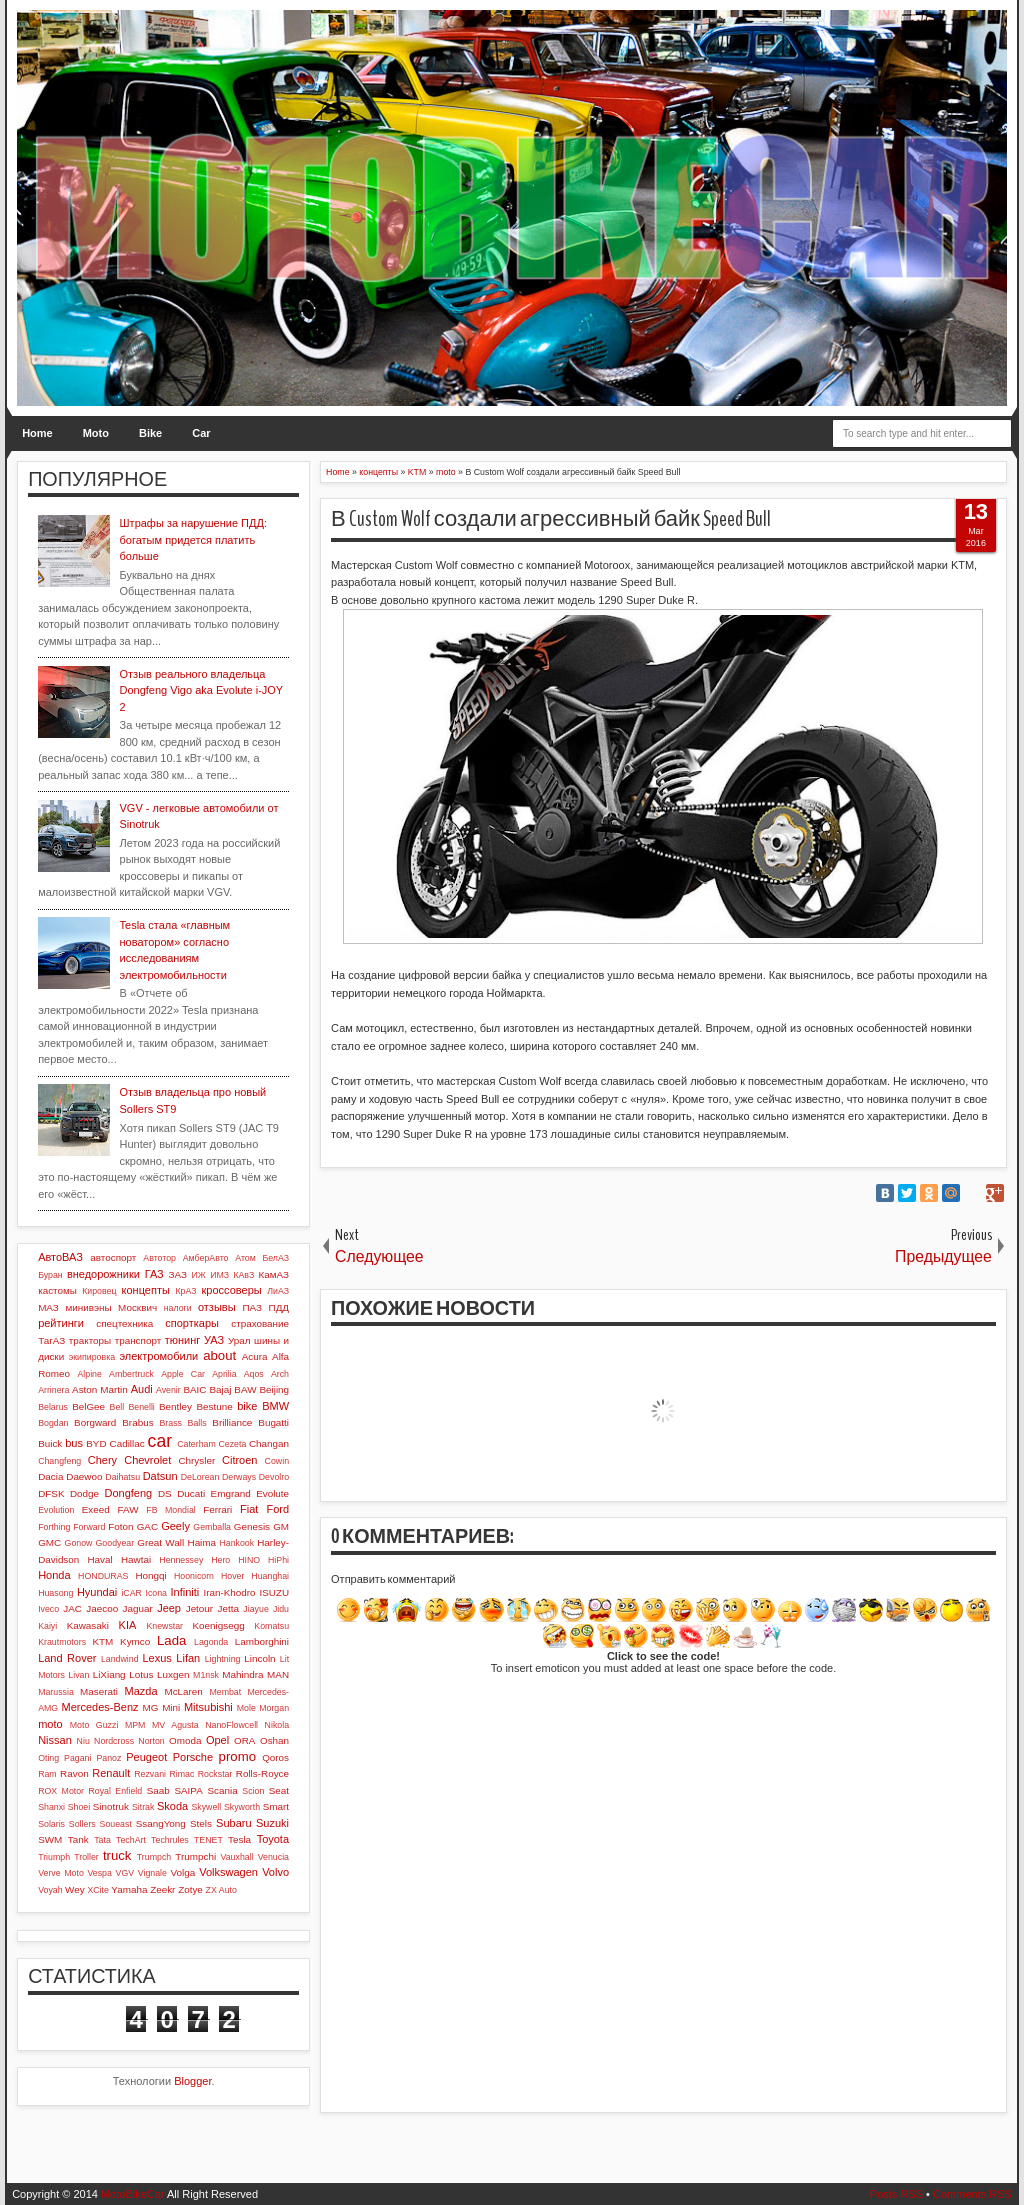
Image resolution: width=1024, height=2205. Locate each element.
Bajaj (220, 1389)
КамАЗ (274, 1274)
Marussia (56, 1692)
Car (201, 433)
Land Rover (67, 1658)
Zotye (190, 1889)
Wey (75, 1889)
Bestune (214, 1406)
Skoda (172, 1806)
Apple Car (183, 1374)
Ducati (191, 1493)
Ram (47, 1774)
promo (237, 1756)
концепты (146, 1290)
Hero (220, 1560)
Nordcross (114, 1741)
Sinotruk (111, 1806)
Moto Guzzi (94, 1725)
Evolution (56, 1510)
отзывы (217, 1307)
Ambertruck (131, 1374)
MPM (135, 1725)
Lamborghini (262, 1641)
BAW (245, 1389)
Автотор (159, 1258)
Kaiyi (47, 1626)
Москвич (137, 1307)
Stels (201, 1823)
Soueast (116, 1824)
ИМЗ (219, 1275)
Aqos (254, 1374)
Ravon (74, 1773)
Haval (99, 1559)
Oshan (274, 1740)
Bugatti (273, 1422)
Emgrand (231, 1493)
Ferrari (217, 1509)
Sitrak (143, 1807)
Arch (280, 1374)
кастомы (57, 1290)
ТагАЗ (51, 1340)
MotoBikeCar (133, 2194)
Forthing (54, 1527)
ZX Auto (221, 1890)
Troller (86, 1857)
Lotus (141, 1674)
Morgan (274, 1708)
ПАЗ (252, 1307)
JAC (72, 1608)
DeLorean (200, 1477)
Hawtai (136, 1559)
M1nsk (206, 1675)
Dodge (84, 1493)
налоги (178, 1308)
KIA (128, 1625)
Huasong (55, 1593)
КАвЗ (243, 1275)
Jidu (281, 1609)
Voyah (50, 1890)
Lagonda (211, 1642)
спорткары (192, 1323)
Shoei (79, 1807)
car (160, 1441)
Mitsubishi (208, 1707)
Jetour (199, 1608)
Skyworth (242, 1807)
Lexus (156, 1658)
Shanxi (51, 1807)
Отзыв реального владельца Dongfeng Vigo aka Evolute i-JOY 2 (201, 690)
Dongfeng (128, 1493)
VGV (125, 1873)
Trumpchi (195, 1856)
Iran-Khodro (229, 1592)
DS (165, 1493)
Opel (217, 1740)
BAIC (194, 1389)
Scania (222, 1790)
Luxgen (173, 1674)
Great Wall (160, 1542)
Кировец (99, 1291)
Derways (239, 1477)
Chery (102, 1460)
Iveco (48, 1609)
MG (151, 1707)
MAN (278, 1674)
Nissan (55, 1740)
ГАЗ (154, 1274)
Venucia (273, 1857)
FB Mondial (170, 1510)
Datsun (160, 1476)
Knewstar (164, 1626)
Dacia (50, 1476)
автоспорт (113, 1257)
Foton (120, 1526)
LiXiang (109, 1674)
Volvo (275, 1872)
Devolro (274, 1477)
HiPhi (278, 1560)
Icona (156, 1593)
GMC (49, 1542)
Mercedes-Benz (100, 1707)
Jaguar (138, 1608)
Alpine (89, 1374)
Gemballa (212, 1527)
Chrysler (196, 1460)
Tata (102, 1840)
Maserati (99, 1691)
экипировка (92, 1357)
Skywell (206, 1807)
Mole (246, 1708)
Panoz (108, 1758)
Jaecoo (102, 1608)
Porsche (193, 1757)
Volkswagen (228, 1872)
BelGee (88, 1406)
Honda (54, 1575)
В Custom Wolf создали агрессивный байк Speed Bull (551, 519)
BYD (96, 1443)
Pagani (77, 1758)
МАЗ (48, 1307)
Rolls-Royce (262, 1773)
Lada (171, 1640)
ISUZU (274, 1592)
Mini (171, 1707)
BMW (275, 1406)
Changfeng (59, 1461)
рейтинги (61, 1323)
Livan (78, 1675)
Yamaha (129, 1889)
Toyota (273, 1839)
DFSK (51, 1493)
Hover (232, 1576)
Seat (279, 1790)
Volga (183, 1872)
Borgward (95, 1422)
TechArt (131, 1840)
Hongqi (150, 1575)
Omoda (185, 1740)
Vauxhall (237, 1857)
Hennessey (181, 1560)
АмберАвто (206, 1258)
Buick (50, 1443)
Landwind (120, 1659)
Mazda (141, 1691)
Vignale (152, 1873)
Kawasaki (88, 1625)
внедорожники (103, 1274)
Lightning (223, 1659)
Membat (225, 1692)
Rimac (181, 1774)
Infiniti (185, 1592)
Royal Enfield (115, 1791)
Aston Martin (100, 1389)
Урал (239, 1340)
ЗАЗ (178, 1274)
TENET (208, 1840)
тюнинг (183, 1340)
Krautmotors (62, 1642)
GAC (147, 1526)
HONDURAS (103, 1576)
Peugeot (146, 1757)
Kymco (135, 1641)
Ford (277, 1509)
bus (74, 1443)
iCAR (131, 1593)
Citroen (239, 1460)
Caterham (196, 1444)
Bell (117, 1407)
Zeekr (162, 1889)
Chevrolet (147, 1460)
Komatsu (271, 1626)
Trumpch (154, 1857)
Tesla (239, 1839)
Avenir (168, 1390)
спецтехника (124, 1323)
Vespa (99, 1873)
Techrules (170, 1840)
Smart (276, 1806)
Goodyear (115, 1543)
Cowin (277, 1461)
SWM (50, 1839)
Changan (269, 1443)
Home (37, 433)
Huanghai (270, 1576)
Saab (158, 1790)
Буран (50, 1275)
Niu (83, 1741)
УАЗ (214, 1340)
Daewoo (84, 1476)
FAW (128, 1509)
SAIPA (188, 1790)
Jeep (169, 1608)
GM (281, 1526)
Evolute (272, 1493)
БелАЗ (275, 1258)
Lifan (188, 1658)
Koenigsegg (218, 1625)
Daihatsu (122, 1477)
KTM (102, 1641)
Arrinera (53, 1390)
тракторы (90, 1340)
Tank (78, 1839)
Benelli (141, 1407)
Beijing (274, 1389)
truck (117, 1855)
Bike (150, 433)
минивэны (88, 1307)
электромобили (158, 1356)
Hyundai (97, 1592)
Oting (48, 1758)
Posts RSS (896, 2194)
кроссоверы (232, 1290)
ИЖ (199, 1275)
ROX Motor (61, 1791)
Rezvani (150, 1774)
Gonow (79, 1543)
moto (50, 1724)
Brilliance (232, 1422)
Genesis (252, 1526)
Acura (255, 1356)
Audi (142, 1389)
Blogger (192, 2081)
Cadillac (127, 1443)
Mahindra (242, 1674)
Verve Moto (61, 1873)
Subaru (233, 1823)
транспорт (138, 1340)
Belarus (53, 1407)
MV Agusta (175, 1725)
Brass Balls (183, 1423)
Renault (111, 1773)
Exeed (96, 1509)
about (219, 1355)
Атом (245, 1258)
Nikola (277, 1725)
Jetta (228, 1608)
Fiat (249, 1509)
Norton (151, 1741)
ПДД (279, 1307)
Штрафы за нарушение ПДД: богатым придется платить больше (193, 539)
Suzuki (272, 1823)
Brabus (137, 1422)
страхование (260, 1323)
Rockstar (215, 1774)
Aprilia (224, 1374)
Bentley (175, 1406)
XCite (98, 1890)
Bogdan (53, 1423)
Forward (89, 1527)
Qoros (275, 1757)
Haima (202, 1542)
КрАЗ (185, 1291)
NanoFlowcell (231, 1725)
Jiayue (255, 1609)
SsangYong (161, 1823)
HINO (249, 1560)
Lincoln (259, 1658)
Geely (175, 1526)
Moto (96, 433)
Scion (253, 1791)
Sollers (82, 1824)
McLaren (183, 1691)
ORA (244, 1740)
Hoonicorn (194, 1576)
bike (247, 1406)
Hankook (236, 1543)
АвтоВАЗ (60, 1257)
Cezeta (232, 1444)
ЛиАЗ (278, 1291)
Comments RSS (972, 2194)
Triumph (54, 1857)
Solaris (51, 1824)
